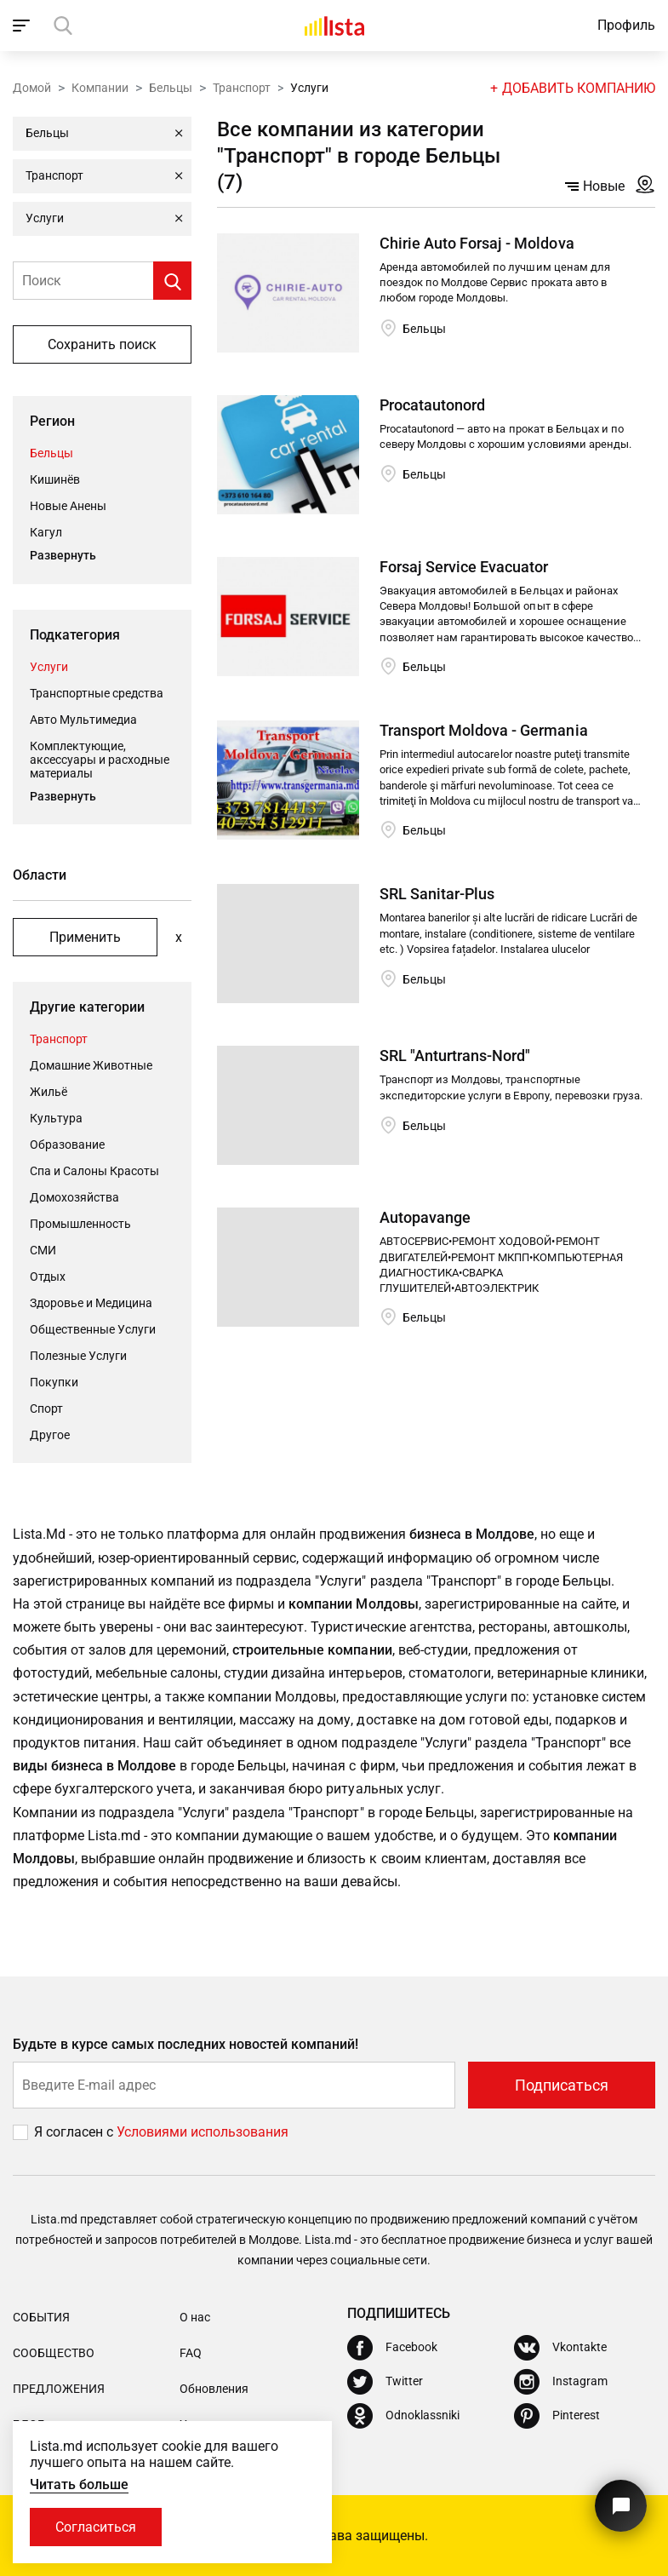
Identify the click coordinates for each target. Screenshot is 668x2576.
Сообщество (53, 2353)
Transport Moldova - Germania (483, 730)
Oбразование (67, 1144)
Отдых (48, 1276)
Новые (595, 186)
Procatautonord (432, 405)
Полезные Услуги (78, 1356)
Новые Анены (68, 506)
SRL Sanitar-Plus (437, 894)
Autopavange (425, 1217)
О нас (195, 2317)
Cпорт (46, 1408)
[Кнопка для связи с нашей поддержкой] (621, 2506)
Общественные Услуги (93, 1329)
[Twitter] (385, 2382)
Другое (50, 1435)
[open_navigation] (23, 25)
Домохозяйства (74, 1197)
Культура (56, 1118)
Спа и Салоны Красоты (94, 1171)
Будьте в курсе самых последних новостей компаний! (186, 2044)
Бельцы (170, 88)
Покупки (54, 1382)
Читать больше (79, 2484)
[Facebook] (392, 2348)
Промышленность (80, 1224)
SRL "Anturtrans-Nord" (455, 1055)
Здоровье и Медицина (91, 1303)
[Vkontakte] (560, 2348)
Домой (32, 88)
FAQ (191, 2353)
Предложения (59, 2388)
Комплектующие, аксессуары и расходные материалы (99, 759)
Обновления (214, 2388)
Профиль (626, 25)
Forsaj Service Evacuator (464, 567)
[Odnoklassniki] (403, 2416)
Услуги (49, 667)
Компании (99, 88)
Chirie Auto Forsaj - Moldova (477, 243)
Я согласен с (75, 2132)
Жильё (48, 1092)
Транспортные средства (96, 693)
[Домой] (334, 25)
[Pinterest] (557, 2416)
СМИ (43, 1250)
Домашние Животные (91, 1065)
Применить (85, 937)
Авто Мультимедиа (83, 719)
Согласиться (95, 2527)
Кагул (46, 532)
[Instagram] (561, 2382)
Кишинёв (55, 479)
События (41, 2317)
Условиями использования (202, 2132)
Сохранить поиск (102, 344)
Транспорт (242, 88)
